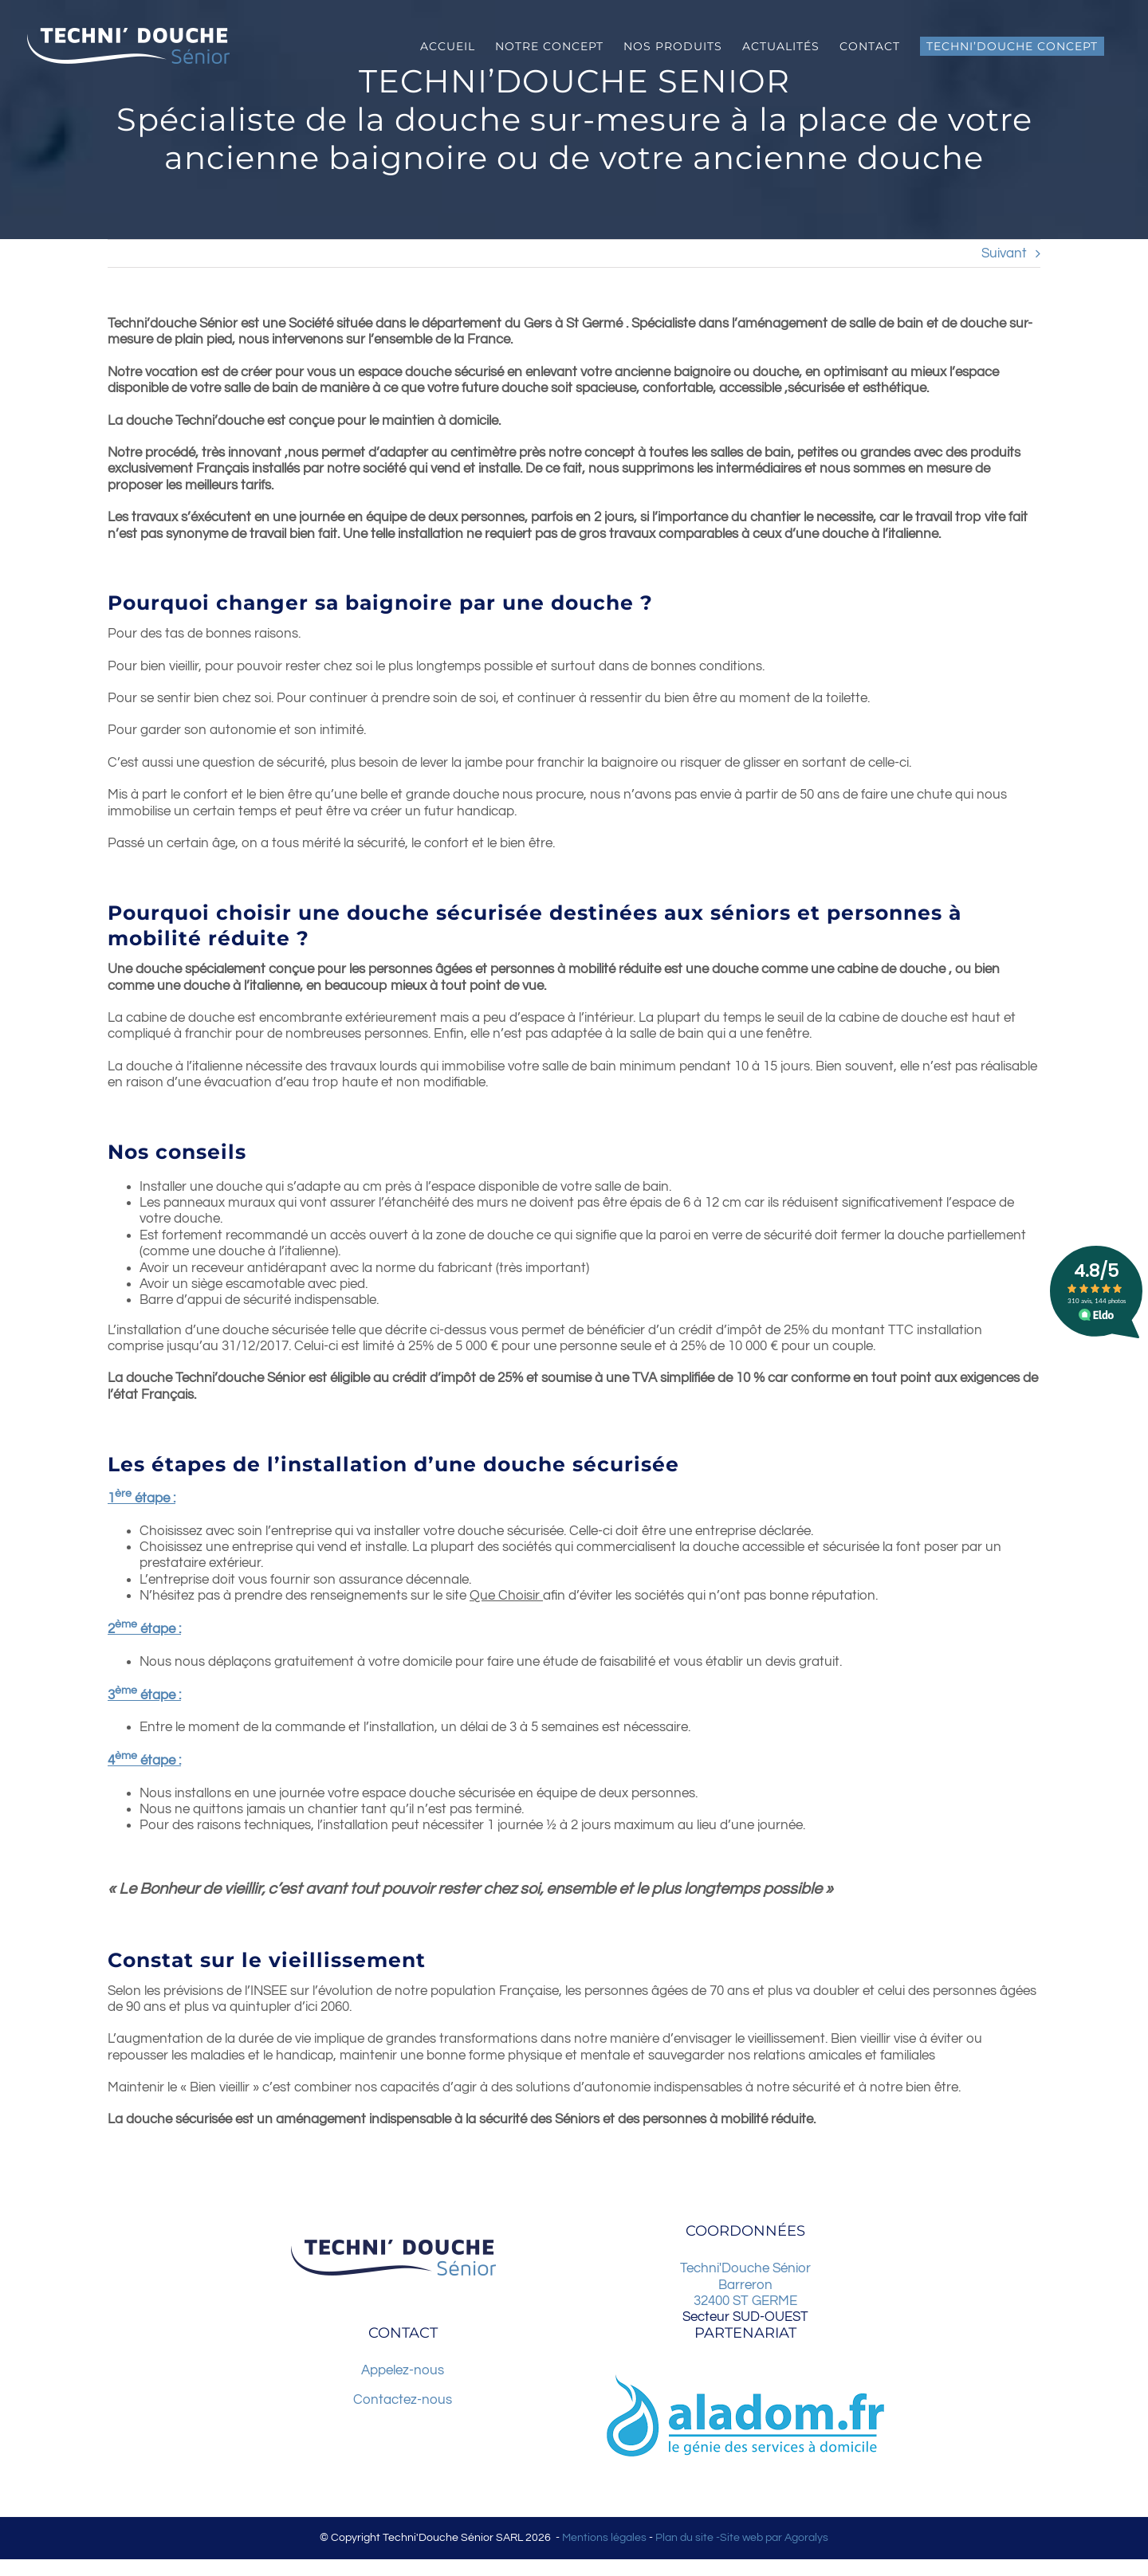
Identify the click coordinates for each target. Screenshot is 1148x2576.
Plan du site (684, 2537)
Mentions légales (604, 2537)
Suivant (1004, 253)
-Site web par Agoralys (771, 2537)
